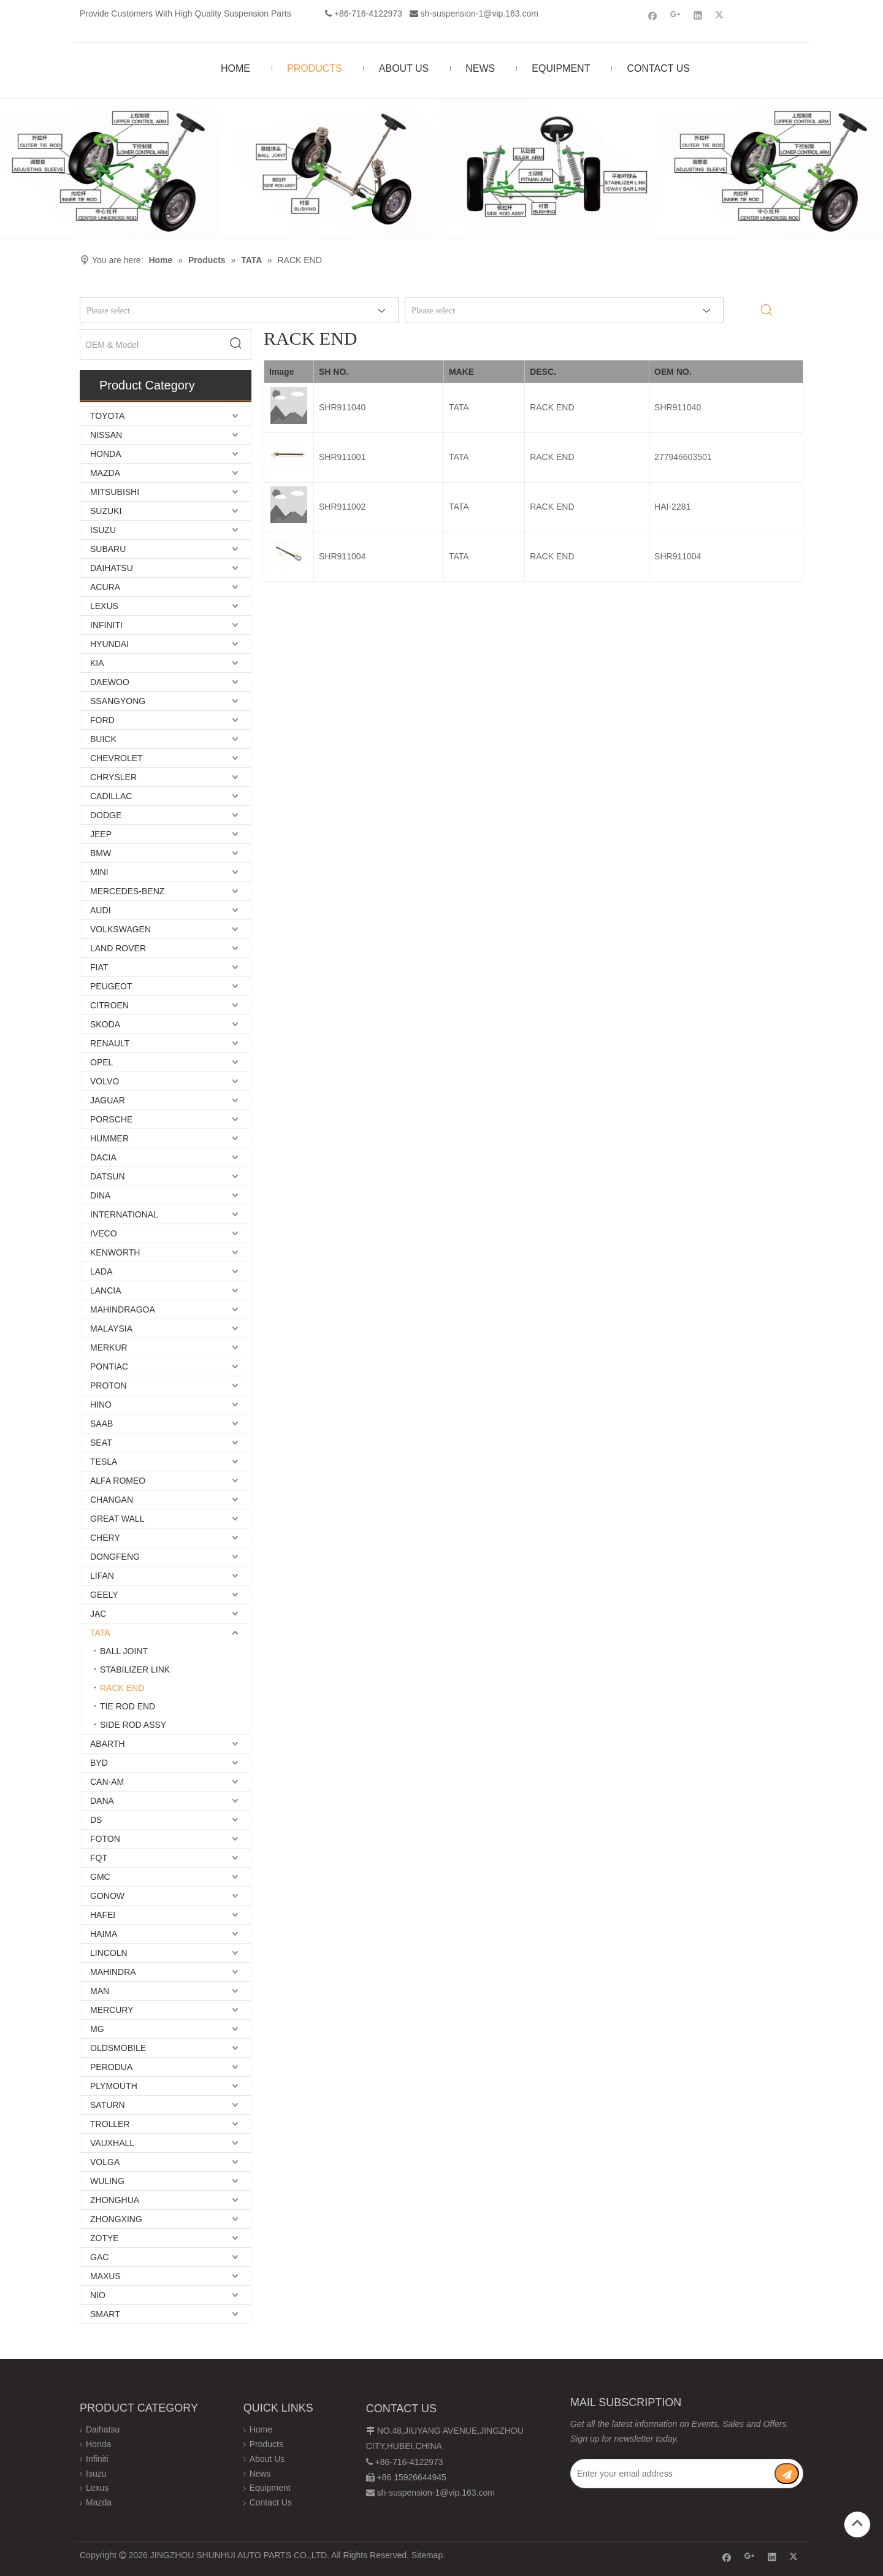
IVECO (103, 1233)
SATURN (107, 2105)
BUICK (103, 739)
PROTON (108, 1385)
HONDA (105, 454)
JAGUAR (107, 1100)
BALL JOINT (124, 1651)
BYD (99, 1763)
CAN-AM (107, 1782)
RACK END (122, 1688)
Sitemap (427, 2555)
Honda (98, 2444)
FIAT (99, 967)
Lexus (97, 2488)
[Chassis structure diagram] (441, 168)
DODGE (105, 815)
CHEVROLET (116, 758)
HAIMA (103, 1934)
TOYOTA (107, 416)
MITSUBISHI (114, 492)
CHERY (105, 1538)
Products (266, 2444)
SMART (105, 2314)
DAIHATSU (111, 568)
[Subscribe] (786, 2473)
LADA (101, 1271)
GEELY (104, 1595)
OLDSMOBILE (118, 2048)
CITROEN (109, 1005)
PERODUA (111, 2067)
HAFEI (102, 1915)
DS (96, 1820)
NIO (97, 2295)
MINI (99, 872)
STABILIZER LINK (135, 1669)
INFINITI (106, 625)
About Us (267, 2459)
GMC (100, 1877)
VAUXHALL (112, 2143)
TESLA (103, 1461)
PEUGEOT (111, 986)
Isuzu (96, 2473)
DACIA (103, 1157)
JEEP (101, 834)
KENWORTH (115, 1252)
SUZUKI (105, 511)
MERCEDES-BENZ (127, 891)
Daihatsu (103, 2429)
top (857, 2523)
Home (261, 2429)
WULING (107, 2181)
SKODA (105, 1024)
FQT (98, 1858)
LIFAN (102, 1576)
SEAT (101, 1442)
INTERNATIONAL (124, 1214)
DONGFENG (115, 1557)
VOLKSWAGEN (120, 929)
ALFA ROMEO (117, 1480)
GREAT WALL (117, 1519)
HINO (101, 1404)
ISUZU (103, 530)
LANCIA (105, 1290)
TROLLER (110, 2124)
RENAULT (109, 1043)
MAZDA (105, 473)
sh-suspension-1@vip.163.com (479, 13)
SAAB (101, 1423)
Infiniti (97, 2459)
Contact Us (271, 2502)
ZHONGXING (116, 2219)
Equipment (270, 2488)
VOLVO (104, 1081)
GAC (99, 2257)
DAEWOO (109, 682)
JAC (98, 1614)
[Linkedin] (698, 15)
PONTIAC (109, 1366)
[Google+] (675, 15)
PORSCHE (111, 1119)
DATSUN (107, 1176)
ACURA (105, 587)
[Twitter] (720, 15)
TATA (100, 1633)
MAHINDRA (113, 1972)
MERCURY (112, 2010)
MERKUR (109, 1347)
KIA (97, 663)
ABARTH (107, 1744)
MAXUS (105, 2276)
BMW (100, 853)
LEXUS (104, 606)
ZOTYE (104, 2238)
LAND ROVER (118, 948)
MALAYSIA (111, 1328)
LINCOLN (109, 1953)
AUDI (100, 910)
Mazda (99, 2502)
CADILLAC (111, 796)
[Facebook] (652, 15)
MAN (99, 1991)
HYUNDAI (109, 644)
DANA (102, 1801)
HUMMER (109, 1138)
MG (97, 2029)
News (260, 2473)
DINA (100, 1195)
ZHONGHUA (114, 2200)
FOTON (105, 1839)
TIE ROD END (127, 1706)
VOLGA (105, 2162)
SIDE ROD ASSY (133, 1725)
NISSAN (106, 435)
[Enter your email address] (672, 2473)
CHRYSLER (113, 777)
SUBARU (108, 549)
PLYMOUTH (113, 2086)
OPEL (101, 1062)
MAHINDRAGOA (122, 1309)
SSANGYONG (117, 701)
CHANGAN (111, 1500)
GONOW (107, 1896)
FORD (102, 720)
